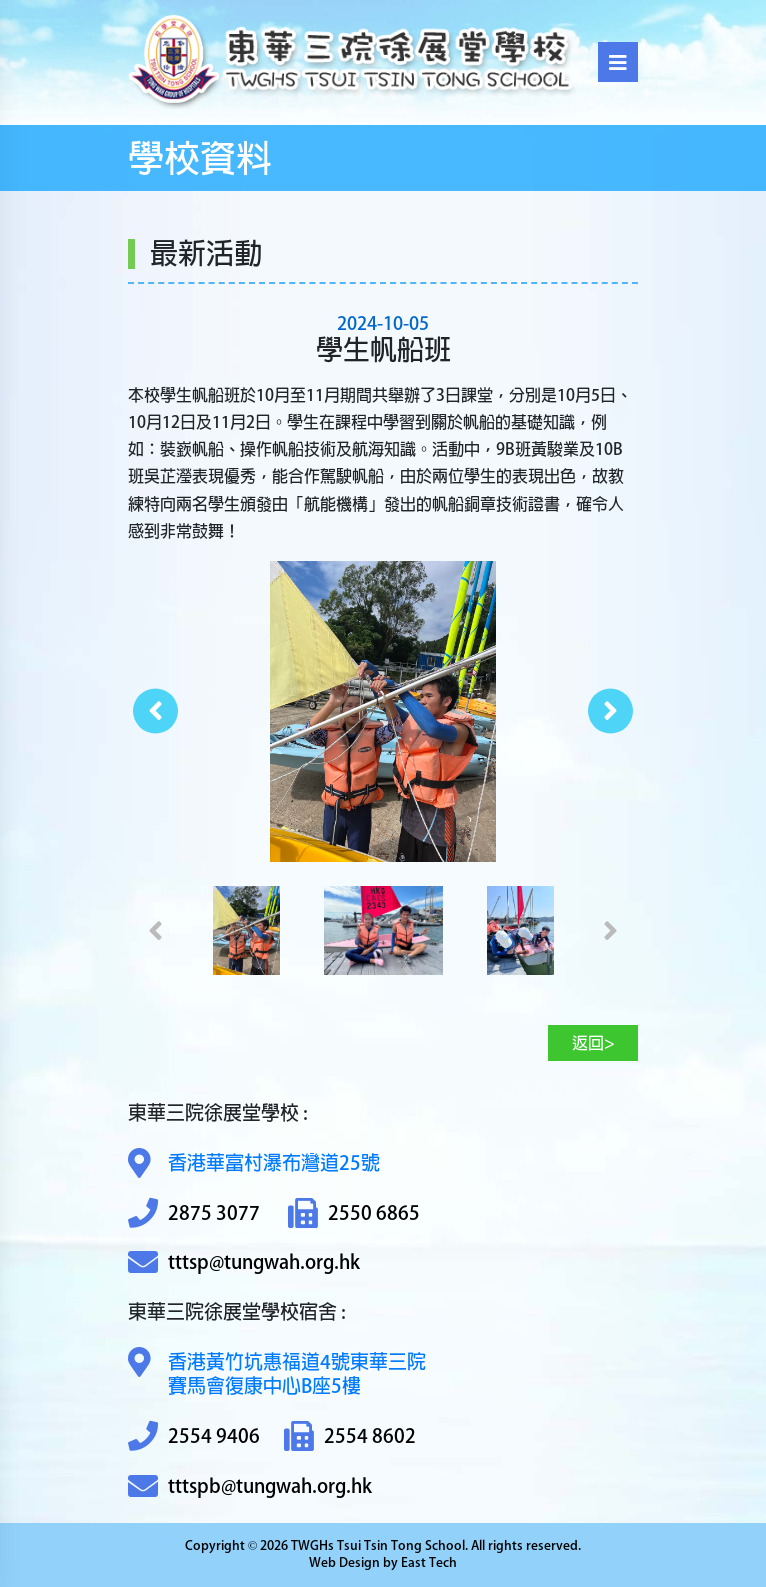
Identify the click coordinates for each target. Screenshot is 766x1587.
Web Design (344, 1562)
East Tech (429, 1562)
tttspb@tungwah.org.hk (250, 1486)
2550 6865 (354, 1213)
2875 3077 (194, 1213)
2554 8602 (350, 1436)
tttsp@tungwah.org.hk (244, 1262)
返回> (593, 1043)
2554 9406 (194, 1436)
